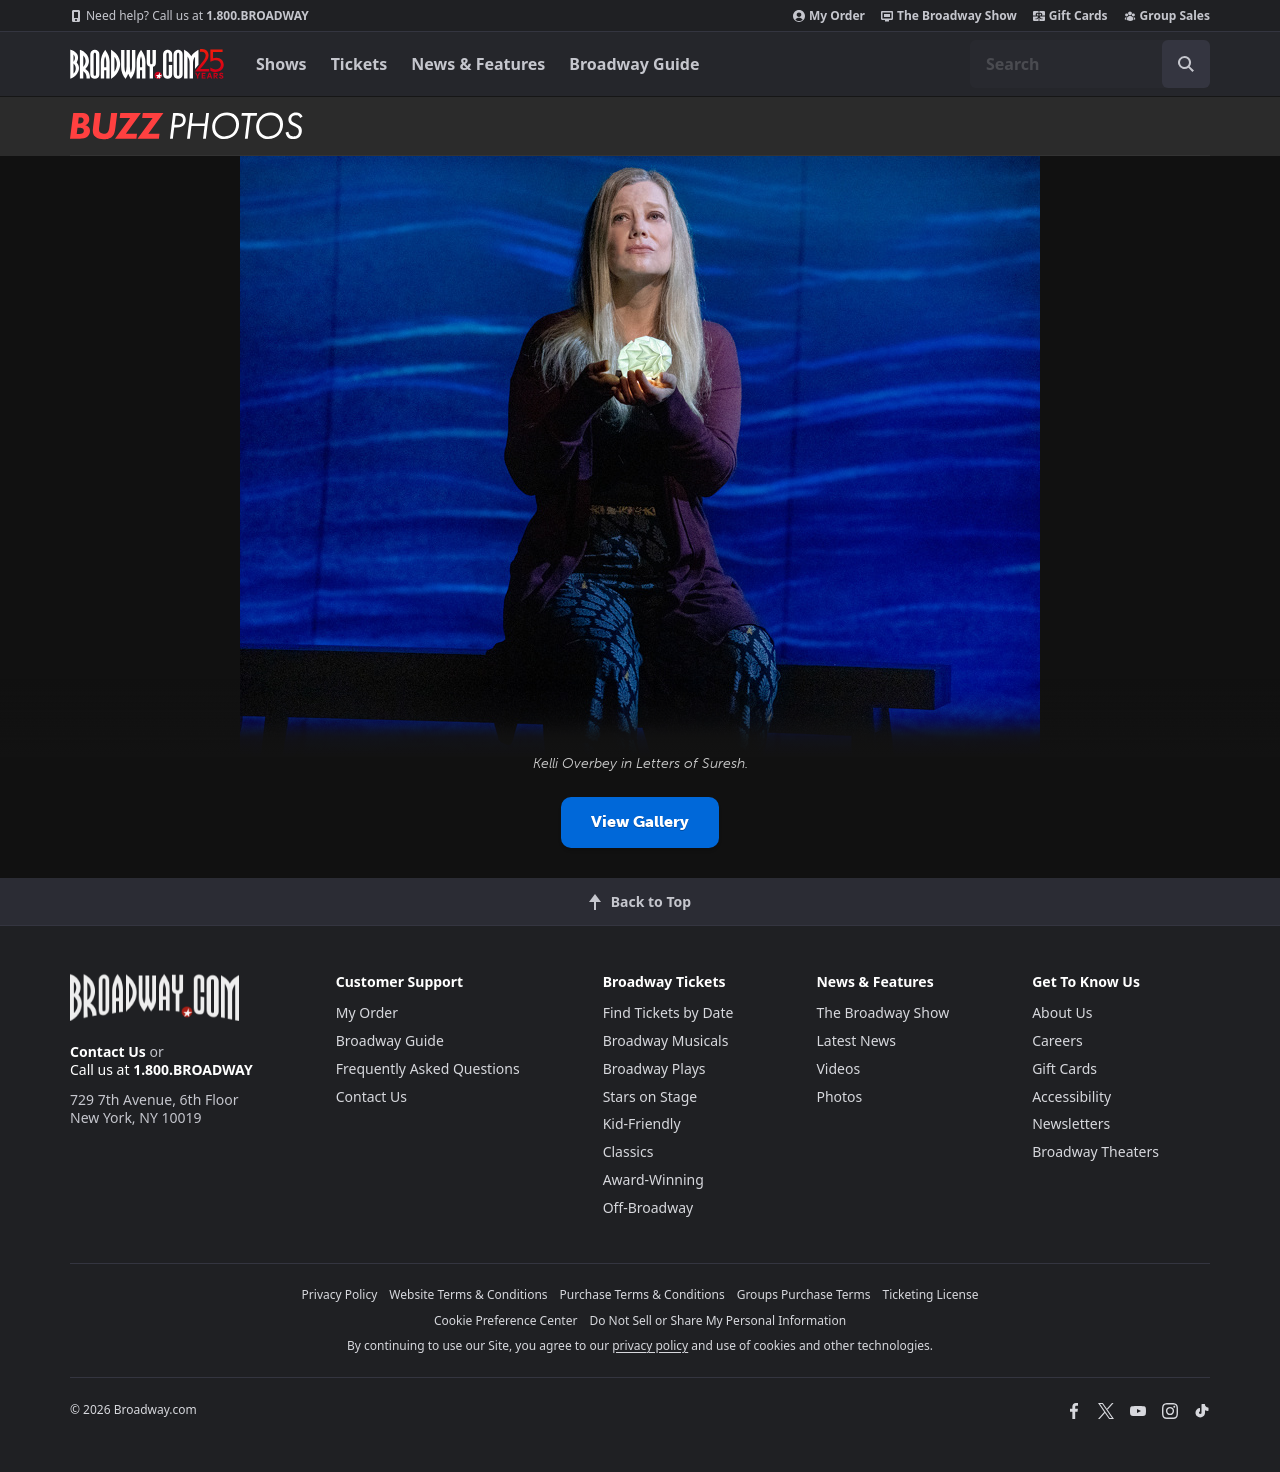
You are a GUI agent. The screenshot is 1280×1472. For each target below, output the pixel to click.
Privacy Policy (340, 1294)
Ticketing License (931, 1294)
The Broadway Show (949, 16)
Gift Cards (1070, 16)
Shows (281, 64)
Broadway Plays (654, 1068)
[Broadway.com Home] (147, 64)
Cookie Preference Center (506, 1320)
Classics (628, 1151)
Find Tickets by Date (668, 1012)
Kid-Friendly (642, 1123)
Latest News (856, 1040)
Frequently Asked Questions (428, 1068)
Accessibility (1071, 1096)
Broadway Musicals (666, 1040)
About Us (1062, 1012)
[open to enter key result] (1186, 64)
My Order (829, 16)
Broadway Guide (634, 64)
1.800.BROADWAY (189, 16)
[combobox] (1090, 64)
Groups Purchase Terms (804, 1294)
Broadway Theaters (1095, 1151)
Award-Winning (653, 1179)
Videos (838, 1068)
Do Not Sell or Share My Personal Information (717, 1320)
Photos (839, 1096)
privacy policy (650, 1345)
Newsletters (1071, 1123)
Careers (1057, 1040)
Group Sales (1167, 16)
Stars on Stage (650, 1096)
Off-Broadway (648, 1207)
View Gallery (640, 821)
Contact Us (108, 1051)
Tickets (359, 64)
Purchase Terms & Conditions (642, 1294)
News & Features (478, 64)
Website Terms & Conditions (468, 1294)
